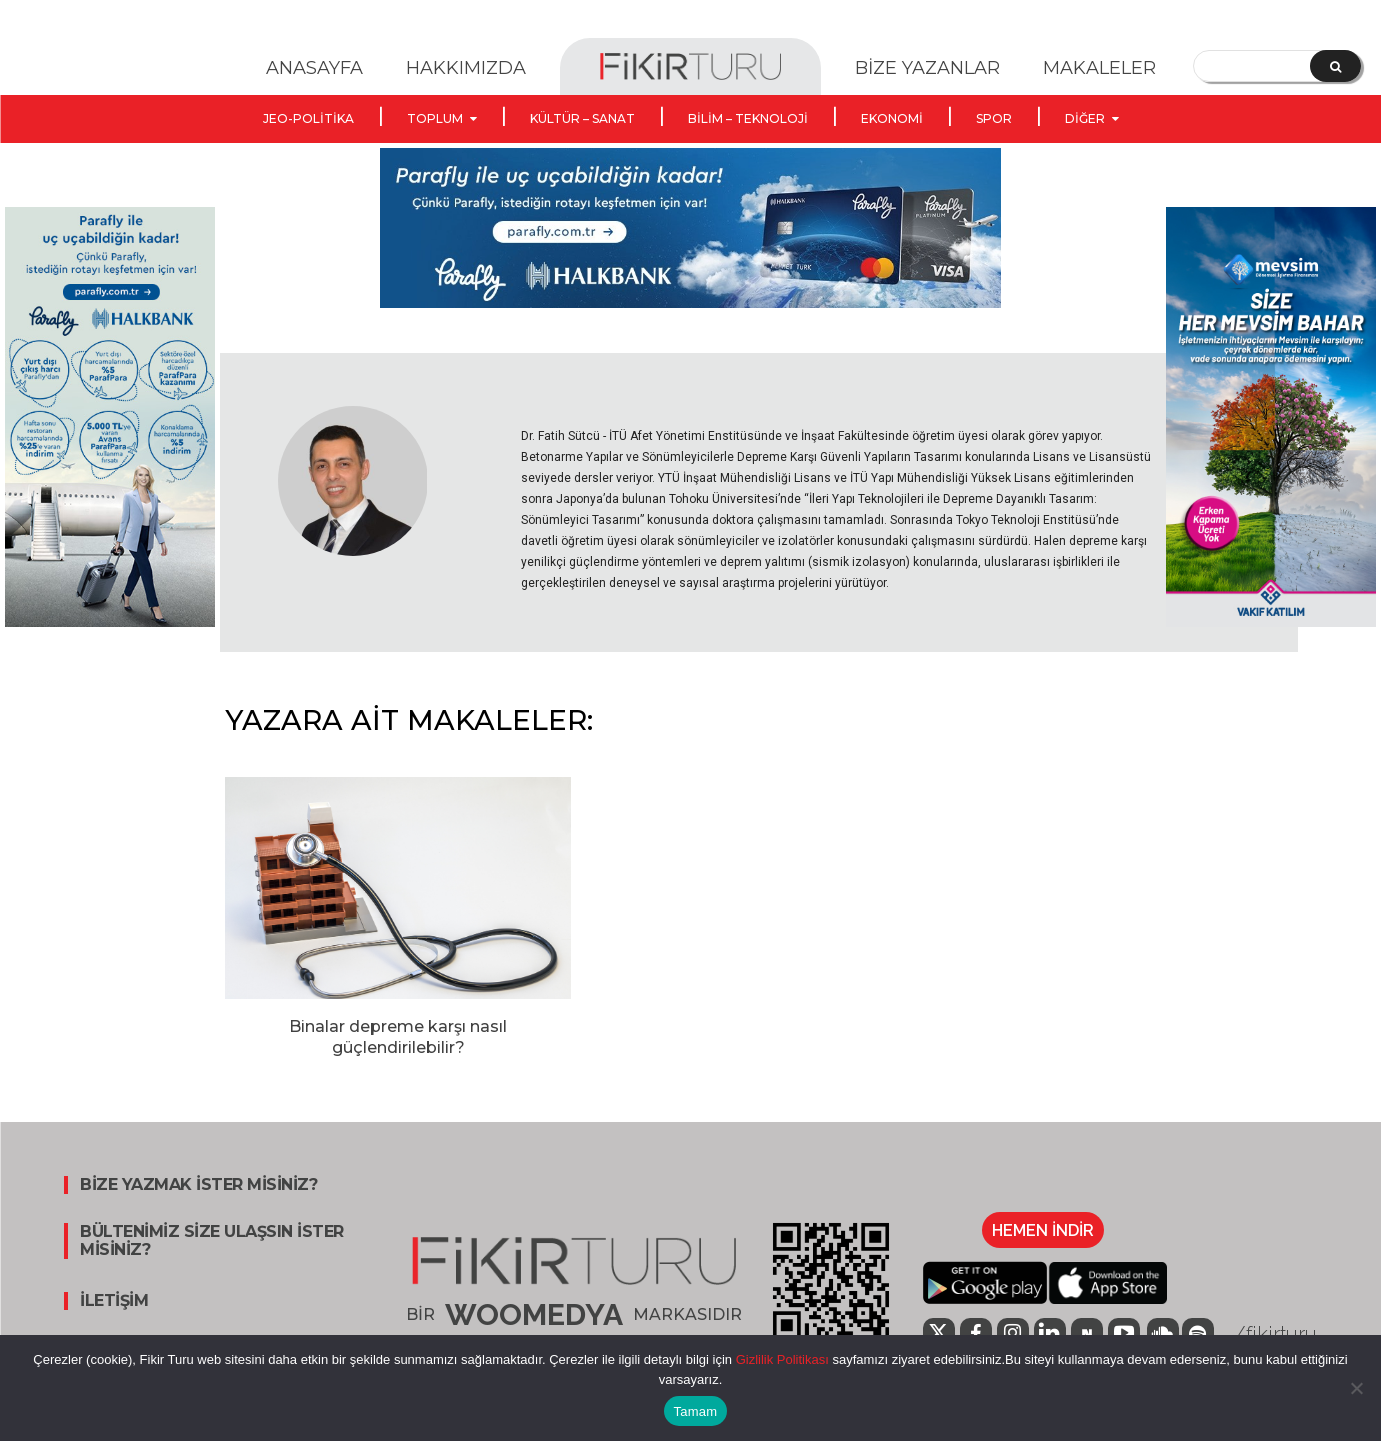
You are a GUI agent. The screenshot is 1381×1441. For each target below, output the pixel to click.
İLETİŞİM (114, 1301)
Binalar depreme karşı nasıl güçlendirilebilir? (398, 1037)
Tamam (696, 1411)
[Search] (1335, 66)
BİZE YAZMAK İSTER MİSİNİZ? (198, 1185)
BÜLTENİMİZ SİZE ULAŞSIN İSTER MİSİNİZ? (212, 1241)
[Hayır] (1356, 1388)
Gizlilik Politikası (780, 1359)
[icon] (1087, 1334)
